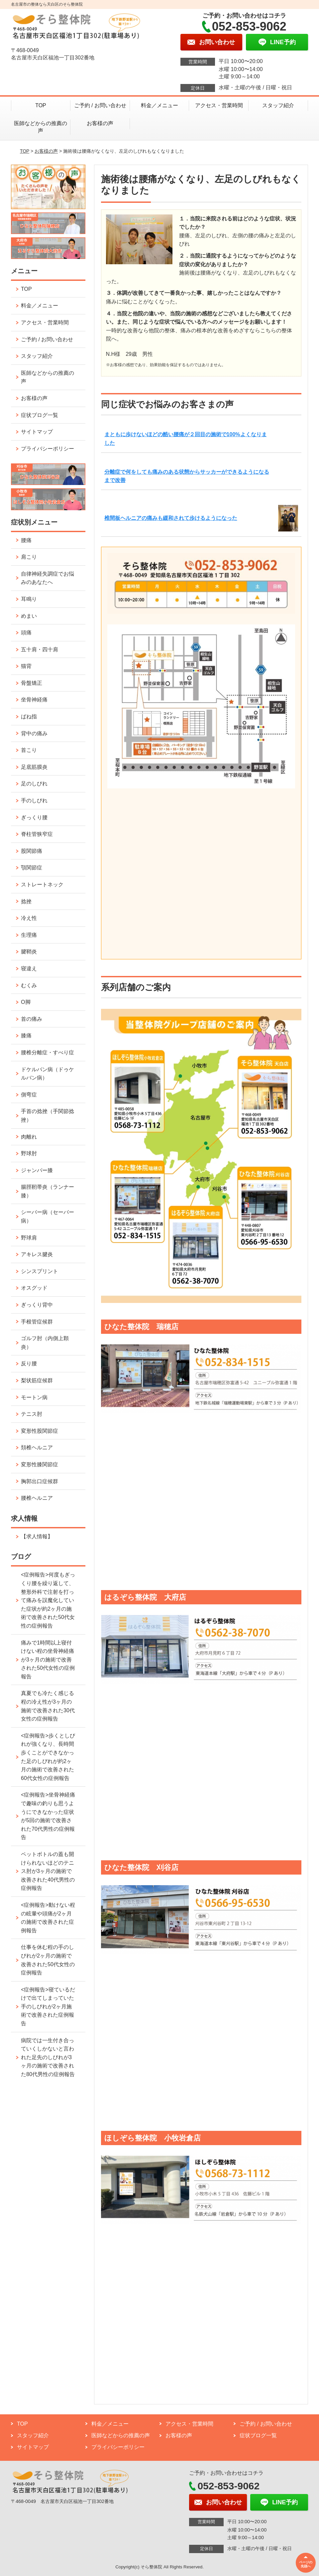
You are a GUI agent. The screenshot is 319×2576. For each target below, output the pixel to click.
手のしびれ (34, 800)
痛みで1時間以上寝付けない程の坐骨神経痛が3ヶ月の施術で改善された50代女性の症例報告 (48, 1659)
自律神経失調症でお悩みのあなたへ (47, 578)
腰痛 (26, 540)
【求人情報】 (37, 1536)
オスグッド (34, 1288)
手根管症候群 (37, 1322)
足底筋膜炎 (34, 767)
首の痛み (31, 1019)
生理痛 (29, 935)
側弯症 (29, 1094)
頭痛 (26, 632)
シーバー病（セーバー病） (47, 1216)
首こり (29, 750)
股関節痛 (31, 851)
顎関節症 (31, 867)
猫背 (26, 666)
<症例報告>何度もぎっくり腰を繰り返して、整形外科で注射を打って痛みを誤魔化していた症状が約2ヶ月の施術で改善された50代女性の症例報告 (48, 1600)
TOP (40, 105)
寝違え (29, 968)
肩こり (29, 557)
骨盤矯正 (31, 683)
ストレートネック (42, 884)
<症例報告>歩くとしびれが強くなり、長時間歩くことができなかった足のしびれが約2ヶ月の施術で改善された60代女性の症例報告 (48, 1757)
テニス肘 (31, 1414)
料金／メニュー (159, 105)
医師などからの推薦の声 (40, 127)
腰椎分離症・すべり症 (47, 1052)
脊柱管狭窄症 (37, 834)
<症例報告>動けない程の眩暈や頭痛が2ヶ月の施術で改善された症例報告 (48, 1917)
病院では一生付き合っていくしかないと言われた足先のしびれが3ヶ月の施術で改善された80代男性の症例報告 (48, 2057)
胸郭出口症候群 (39, 1481)
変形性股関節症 (39, 1431)
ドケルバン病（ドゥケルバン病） (47, 1074)
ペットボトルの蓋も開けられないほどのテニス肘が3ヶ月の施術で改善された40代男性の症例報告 (48, 1871)
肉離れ (29, 1137)
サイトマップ (37, 432)
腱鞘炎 (29, 951)
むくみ (29, 985)
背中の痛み (34, 733)
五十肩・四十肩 (39, 649)
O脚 (25, 1002)
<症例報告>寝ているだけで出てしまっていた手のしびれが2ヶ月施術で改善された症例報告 (48, 2006)
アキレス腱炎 (37, 1254)
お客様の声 (100, 123)
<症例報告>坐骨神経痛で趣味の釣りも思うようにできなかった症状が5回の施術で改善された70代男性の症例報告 (48, 1816)
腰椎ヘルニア (37, 1498)
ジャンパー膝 (37, 1170)
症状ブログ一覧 (39, 415)
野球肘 (29, 1153)
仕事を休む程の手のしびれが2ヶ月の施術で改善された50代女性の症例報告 (48, 1959)
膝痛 (26, 1035)
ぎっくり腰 (34, 817)
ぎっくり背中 (37, 1305)
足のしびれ (34, 783)
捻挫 (26, 901)
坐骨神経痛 (34, 699)
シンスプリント (39, 1271)
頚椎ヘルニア (37, 1447)
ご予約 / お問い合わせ (100, 105)
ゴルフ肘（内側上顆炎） (45, 1342)
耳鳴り (29, 599)
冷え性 (29, 918)
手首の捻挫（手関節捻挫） (47, 1115)
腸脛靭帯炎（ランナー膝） (47, 1191)
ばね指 (29, 716)
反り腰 (29, 1363)
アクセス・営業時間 (219, 105)
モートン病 (34, 1397)
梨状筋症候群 (37, 1380)
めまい (29, 616)
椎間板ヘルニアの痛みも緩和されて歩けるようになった (170, 518)
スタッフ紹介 (278, 105)
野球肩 (29, 1238)
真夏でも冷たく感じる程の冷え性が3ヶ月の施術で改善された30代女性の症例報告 (48, 1706)
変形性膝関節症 (39, 1464)
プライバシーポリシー (47, 448)
